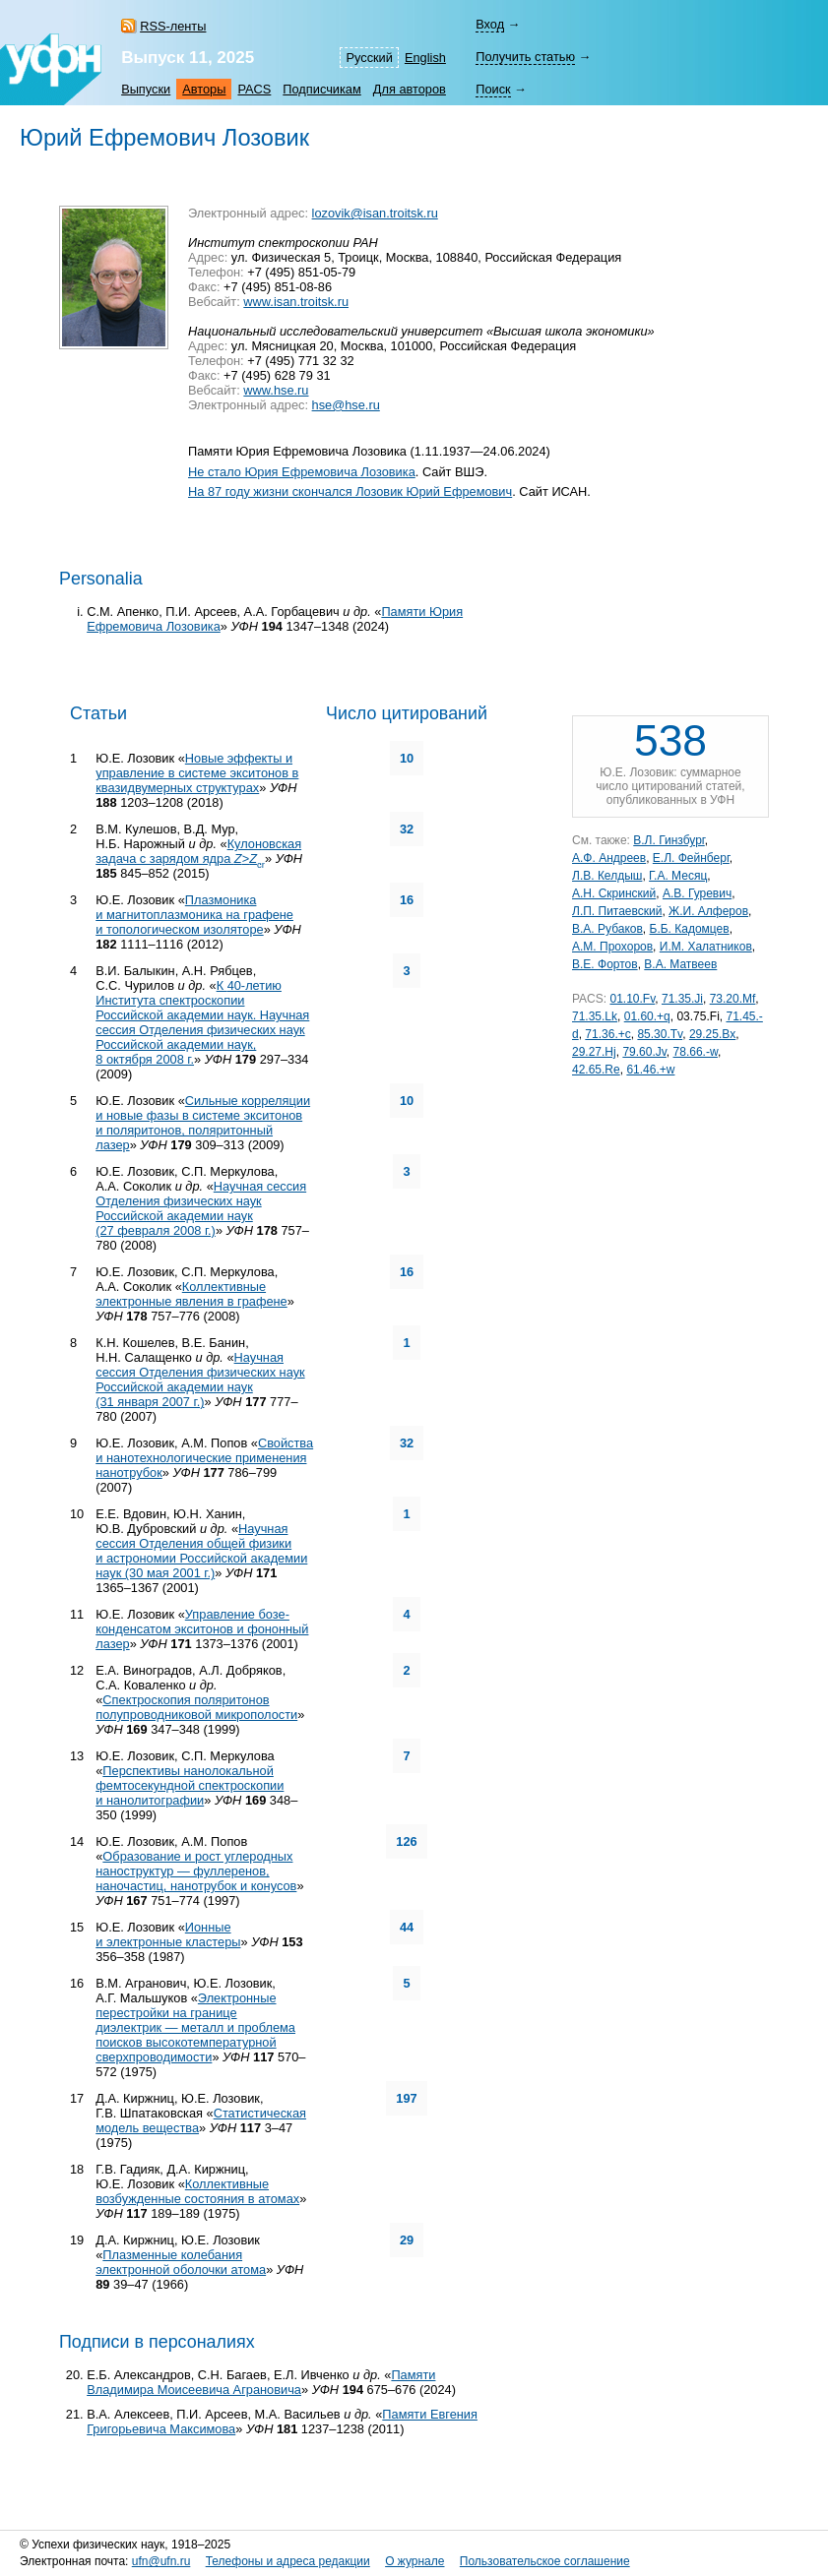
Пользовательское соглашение (545, 2561)
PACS (254, 89)
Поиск (493, 89)
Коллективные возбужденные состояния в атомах (197, 2191)
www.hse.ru (275, 390)
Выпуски (145, 89)
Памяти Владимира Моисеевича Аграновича (261, 2382)
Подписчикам (321, 89)
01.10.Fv (632, 999)
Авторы (203, 89)
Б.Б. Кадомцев (690, 929)
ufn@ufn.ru (161, 2561)
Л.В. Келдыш (607, 876)
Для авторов (409, 89)
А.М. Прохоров (612, 946)
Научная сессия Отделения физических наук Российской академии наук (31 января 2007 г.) (200, 1379)
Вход (490, 24)
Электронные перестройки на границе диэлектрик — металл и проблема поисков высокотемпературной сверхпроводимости (195, 2027)
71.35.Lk (594, 1016)
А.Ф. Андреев (609, 858)
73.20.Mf (733, 999)
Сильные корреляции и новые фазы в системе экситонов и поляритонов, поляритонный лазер (203, 1122)
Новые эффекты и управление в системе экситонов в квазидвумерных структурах (197, 773)
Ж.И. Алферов (708, 911)
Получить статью (525, 56)
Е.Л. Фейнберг (691, 858)
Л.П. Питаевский (617, 911)
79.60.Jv (644, 1052)
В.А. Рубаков (607, 929)
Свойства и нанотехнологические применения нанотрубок (204, 1458)
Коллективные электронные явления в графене (191, 1294)
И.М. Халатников (706, 946)
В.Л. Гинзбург (668, 840)
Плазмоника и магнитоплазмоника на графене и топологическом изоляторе (194, 914)
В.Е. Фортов (605, 964)
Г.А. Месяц (678, 876)
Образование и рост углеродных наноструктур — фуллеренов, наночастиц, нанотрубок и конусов (196, 1871)
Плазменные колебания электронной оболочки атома (181, 2262)
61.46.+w (650, 1069)
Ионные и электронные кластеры (168, 1934)
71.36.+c (607, 1034)
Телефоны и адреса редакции (288, 2561)
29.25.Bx (712, 1034)
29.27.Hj (594, 1052)
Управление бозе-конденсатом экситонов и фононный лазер (202, 1629)
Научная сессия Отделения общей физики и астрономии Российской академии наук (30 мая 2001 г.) (201, 1550)
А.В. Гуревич (697, 893)
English (425, 57)
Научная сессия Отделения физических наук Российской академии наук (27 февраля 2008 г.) (201, 1208)
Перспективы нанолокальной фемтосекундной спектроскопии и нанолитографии (190, 1785)
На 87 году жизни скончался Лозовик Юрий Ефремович (350, 491)
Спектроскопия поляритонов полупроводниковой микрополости (196, 1707)
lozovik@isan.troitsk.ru (375, 213)
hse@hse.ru (346, 405)
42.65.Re (596, 1069)
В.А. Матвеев (680, 964)
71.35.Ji (682, 999)
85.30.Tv (659, 1034)
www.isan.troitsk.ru (296, 301)
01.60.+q (647, 1016)
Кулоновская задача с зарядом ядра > (198, 851)
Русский (369, 57)
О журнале (414, 2561)
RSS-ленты (173, 26)
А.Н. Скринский (614, 893)
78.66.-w (695, 1052)
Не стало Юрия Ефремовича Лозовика (301, 471)
